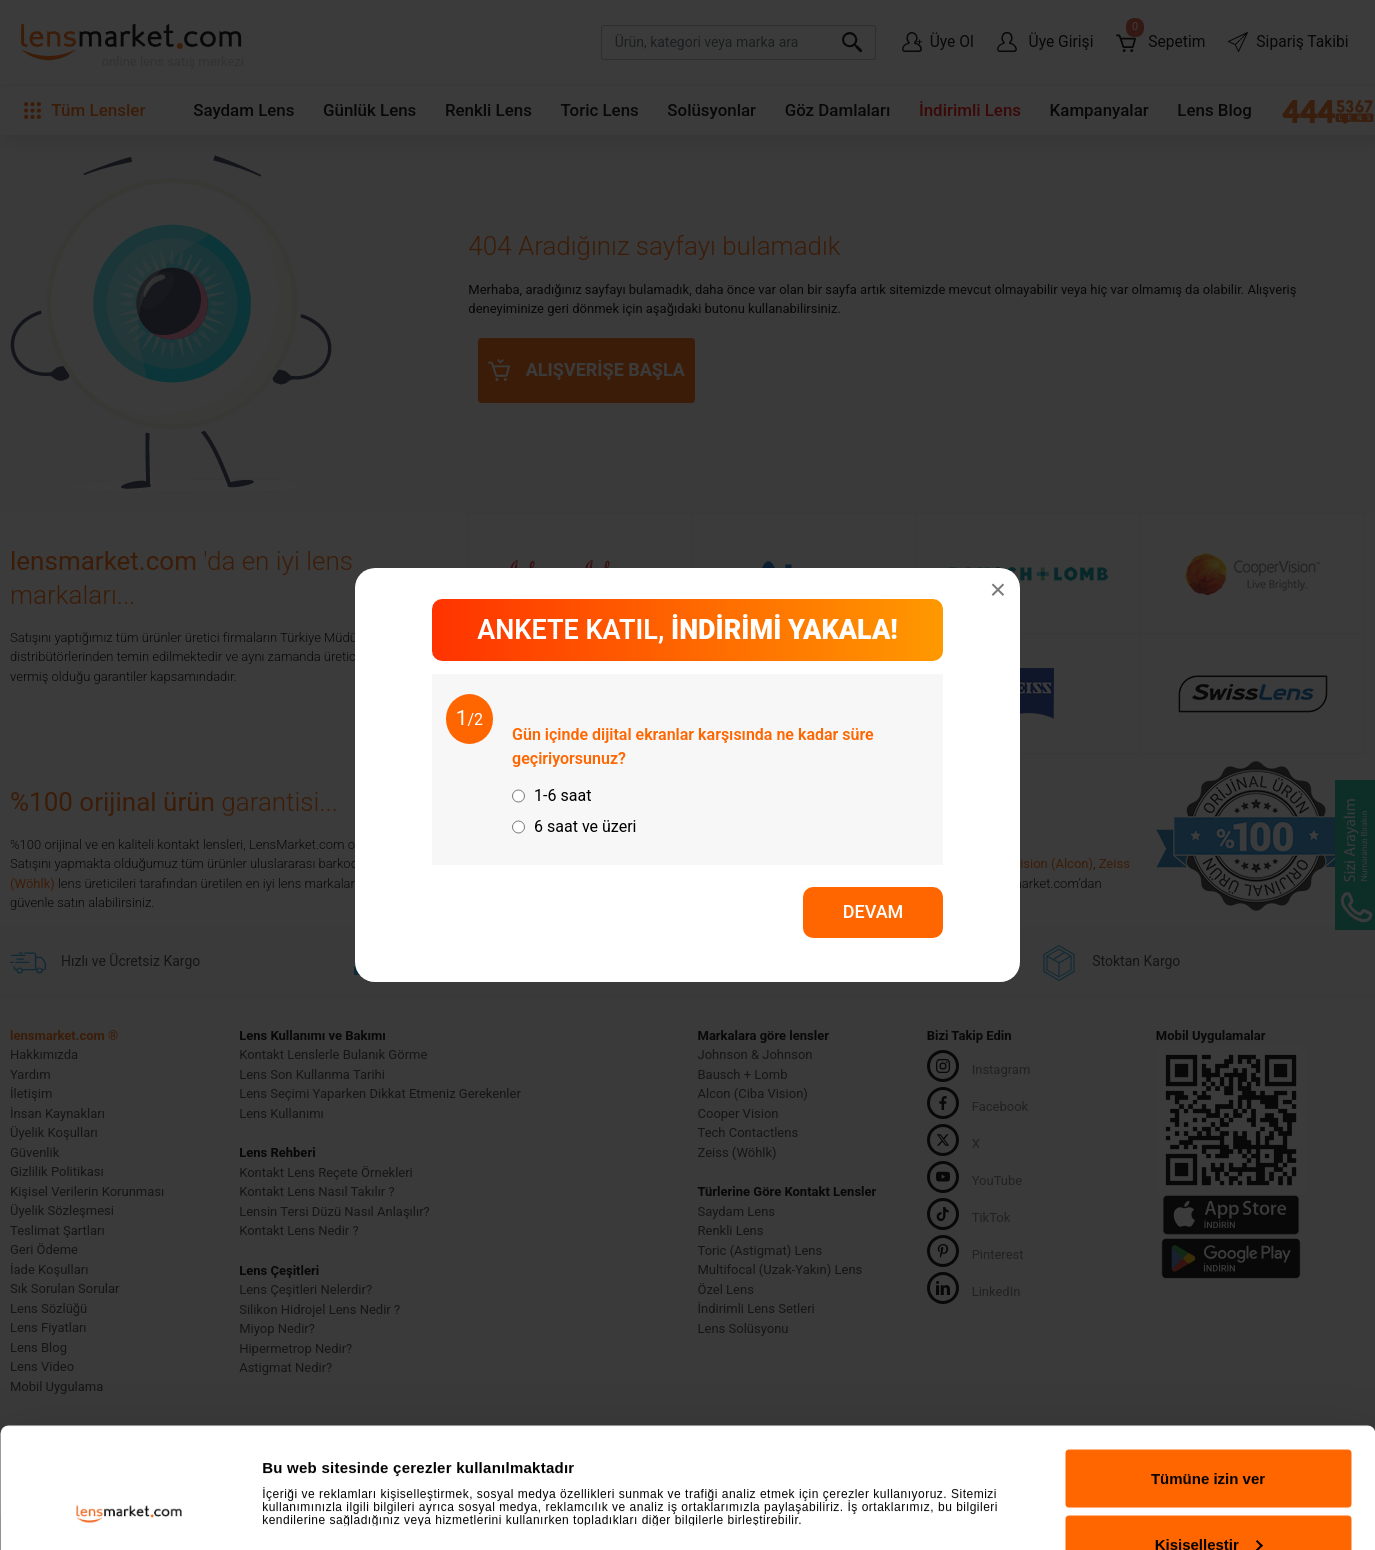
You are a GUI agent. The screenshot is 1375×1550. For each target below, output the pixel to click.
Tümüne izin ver (1208, 1365)
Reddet (1208, 1496)
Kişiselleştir (1209, 1431)
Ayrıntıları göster (322, 1455)
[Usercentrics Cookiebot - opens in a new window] (129, 1511)
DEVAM (873, 911)
